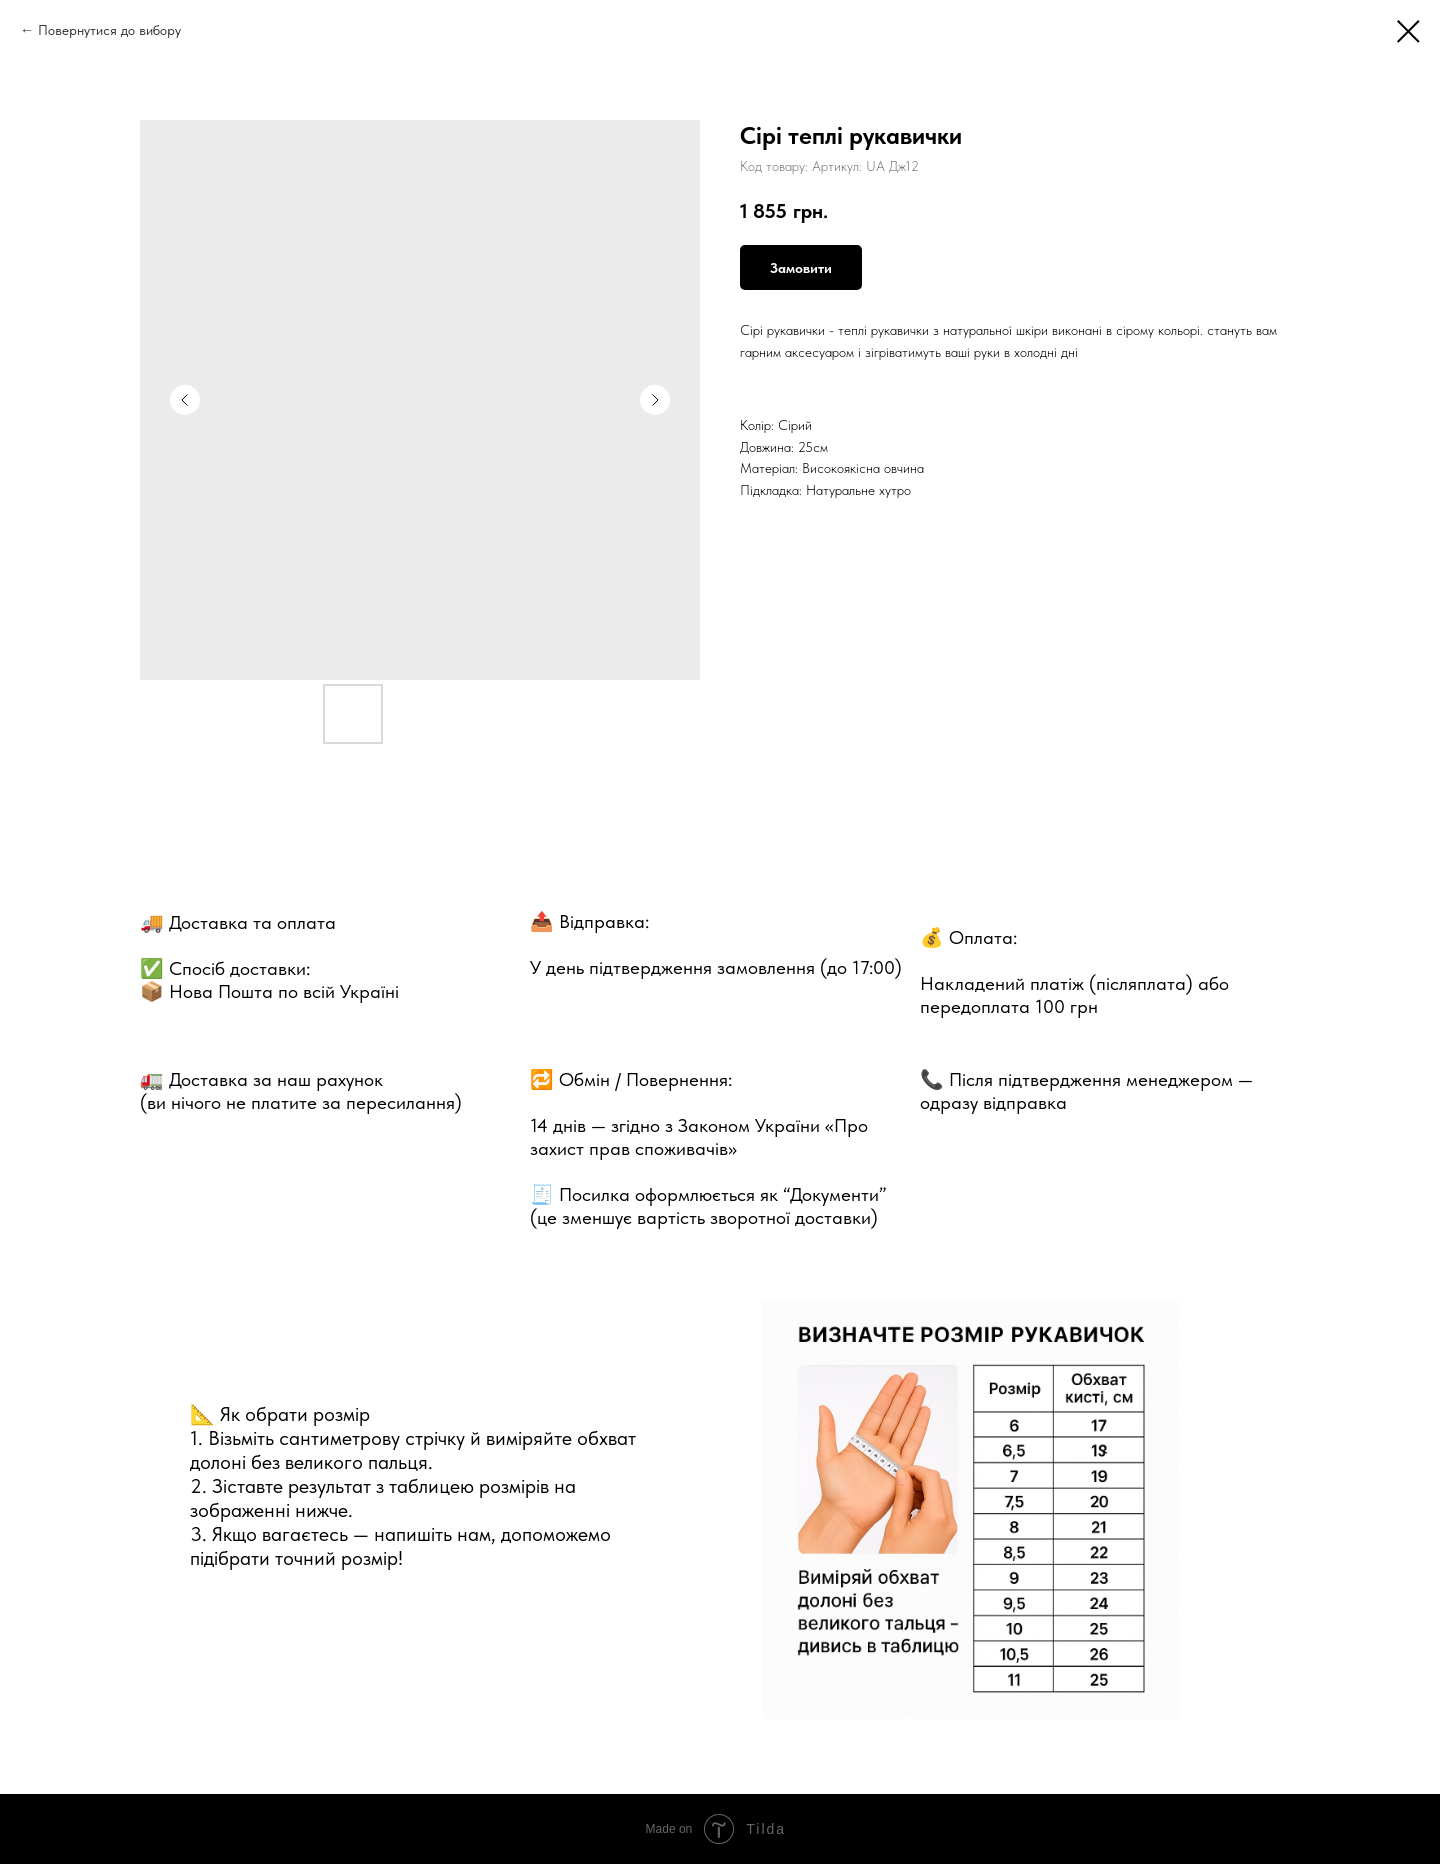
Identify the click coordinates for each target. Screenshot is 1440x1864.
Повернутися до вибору (109, 30)
